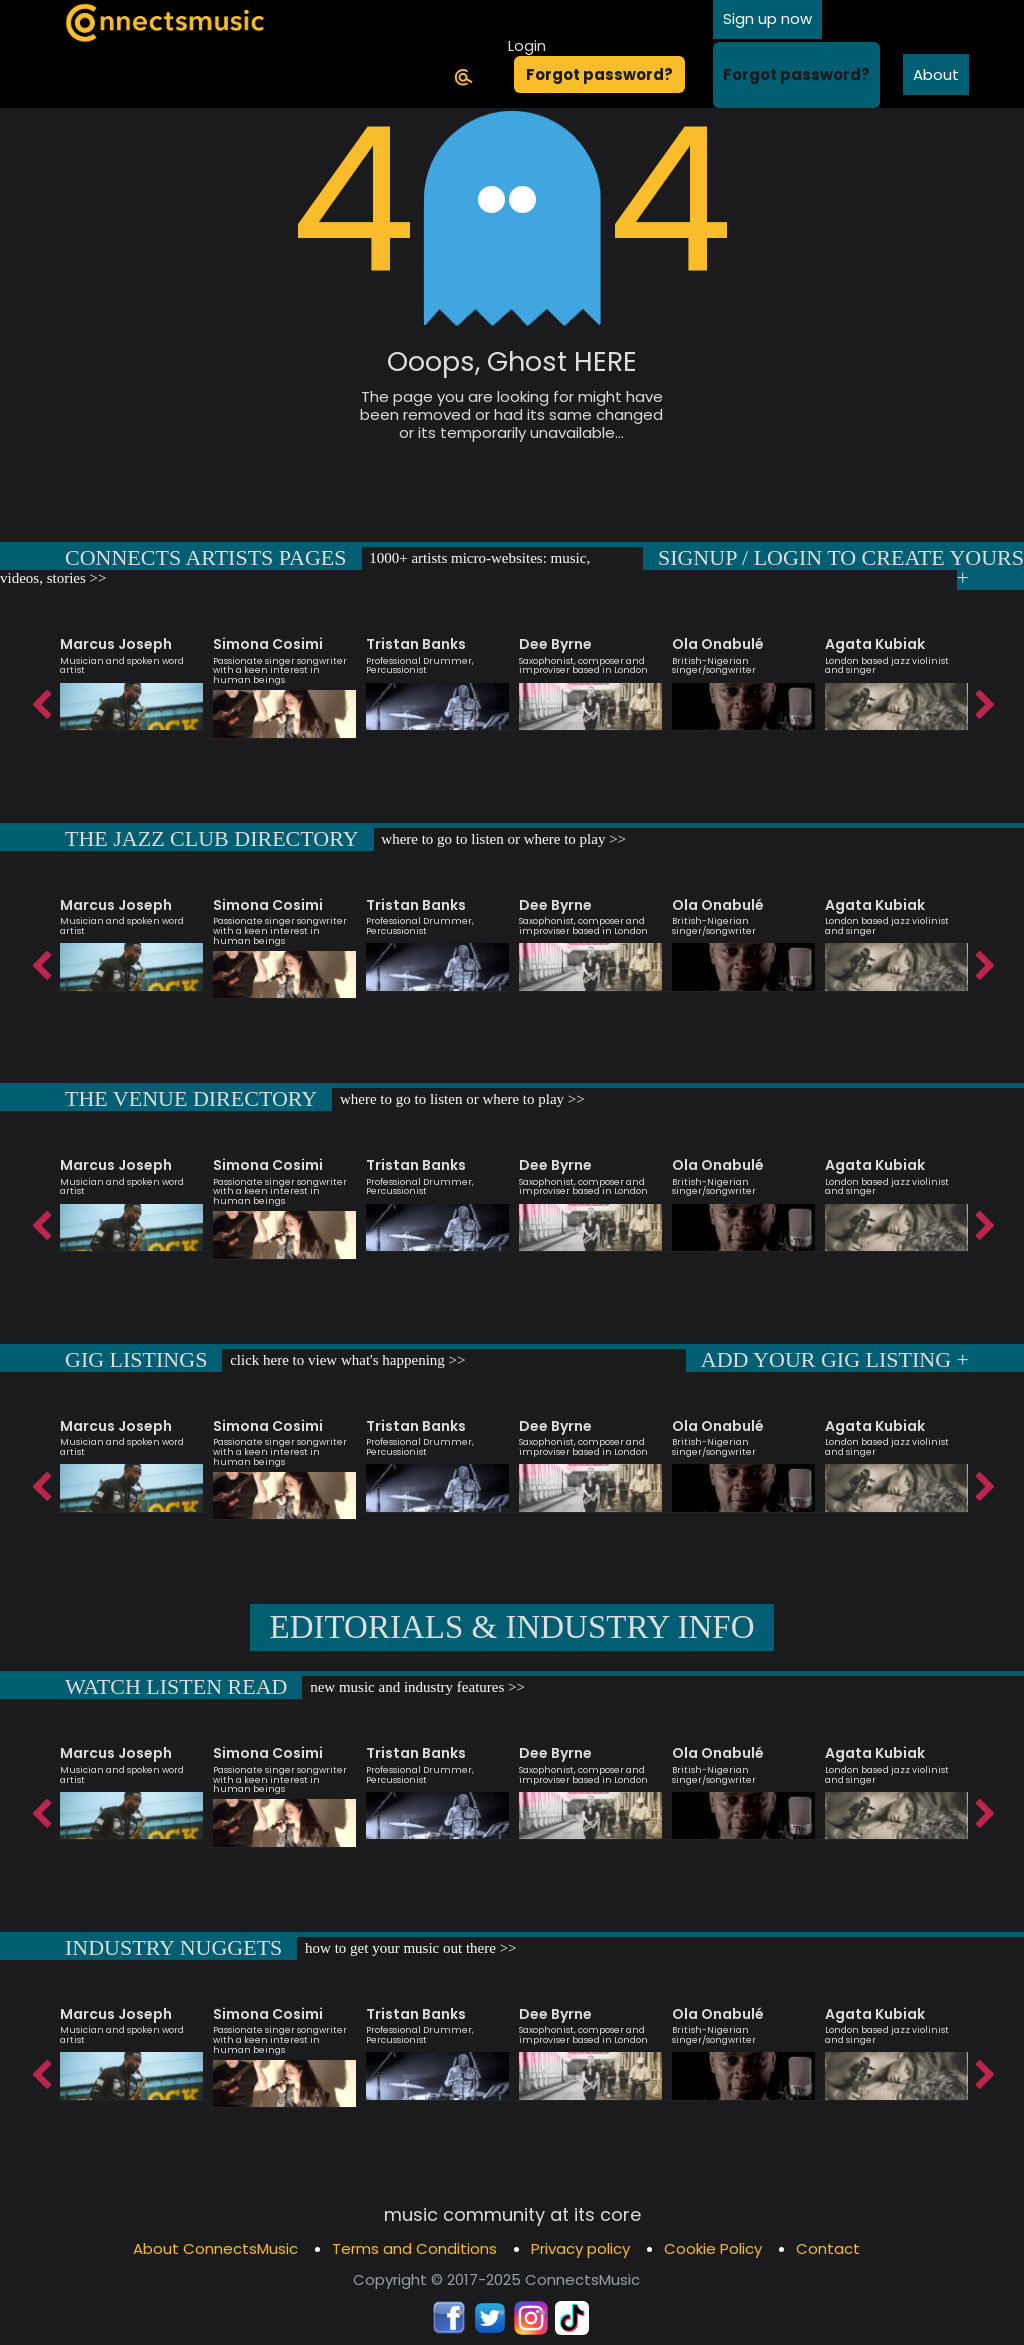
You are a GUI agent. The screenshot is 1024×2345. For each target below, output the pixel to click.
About (936, 74)
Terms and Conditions (414, 2248)
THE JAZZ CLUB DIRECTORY (212, 838)
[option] (131, 674)
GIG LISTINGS (136, 1359)
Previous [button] (40, 700)
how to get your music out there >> (408, 1948)
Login (527, 45)
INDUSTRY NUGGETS (173, 1947)
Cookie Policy (713, 2248)
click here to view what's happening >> (345, 1360)
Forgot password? (599, 74)
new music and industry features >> (415, 1687)
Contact (828, 2248)
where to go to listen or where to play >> (502, 839)
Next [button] (984, 700)
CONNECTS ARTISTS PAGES (206, 557)
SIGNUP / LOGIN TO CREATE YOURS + (841, 567)
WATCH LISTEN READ (176, 1686)
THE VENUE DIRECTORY (191, 1098)
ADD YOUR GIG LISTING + (835, 1359)
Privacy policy (580, 2248)
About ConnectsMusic (215, 2248)
